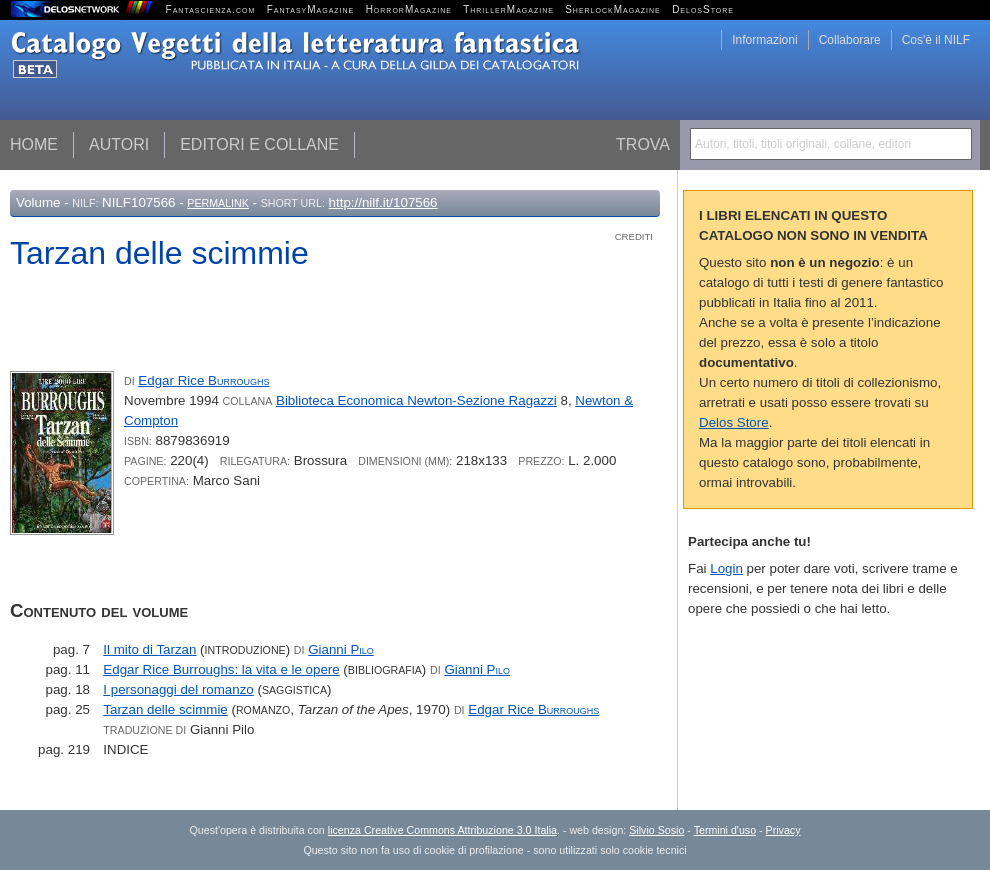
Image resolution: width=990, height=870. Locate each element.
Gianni (341, 649)
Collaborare (850, 40)
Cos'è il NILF (936, 40)
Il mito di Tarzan (149, 649)
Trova (643, 144)
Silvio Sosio (656, 830)
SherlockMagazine (613, 9)
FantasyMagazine (311, 9)
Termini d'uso (725, 830)
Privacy (783, 830)
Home (34, 144)
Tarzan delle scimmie (165, 709)
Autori (119, 144)
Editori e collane (259, 144)
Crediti (634, 236)
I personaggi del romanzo (178, 689)
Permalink (218, 203)
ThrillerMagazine (508, 9)
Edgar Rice (203, 380)
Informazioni (764, 40)
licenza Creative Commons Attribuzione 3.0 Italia (442, 830)
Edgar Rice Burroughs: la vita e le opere (221, 669)
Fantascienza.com (211, 9)
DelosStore (703, 9)
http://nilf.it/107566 (383, 202)
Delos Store (734, 422)
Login (726, 568)
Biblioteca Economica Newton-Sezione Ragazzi (416, 400)
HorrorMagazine (409, 9)
